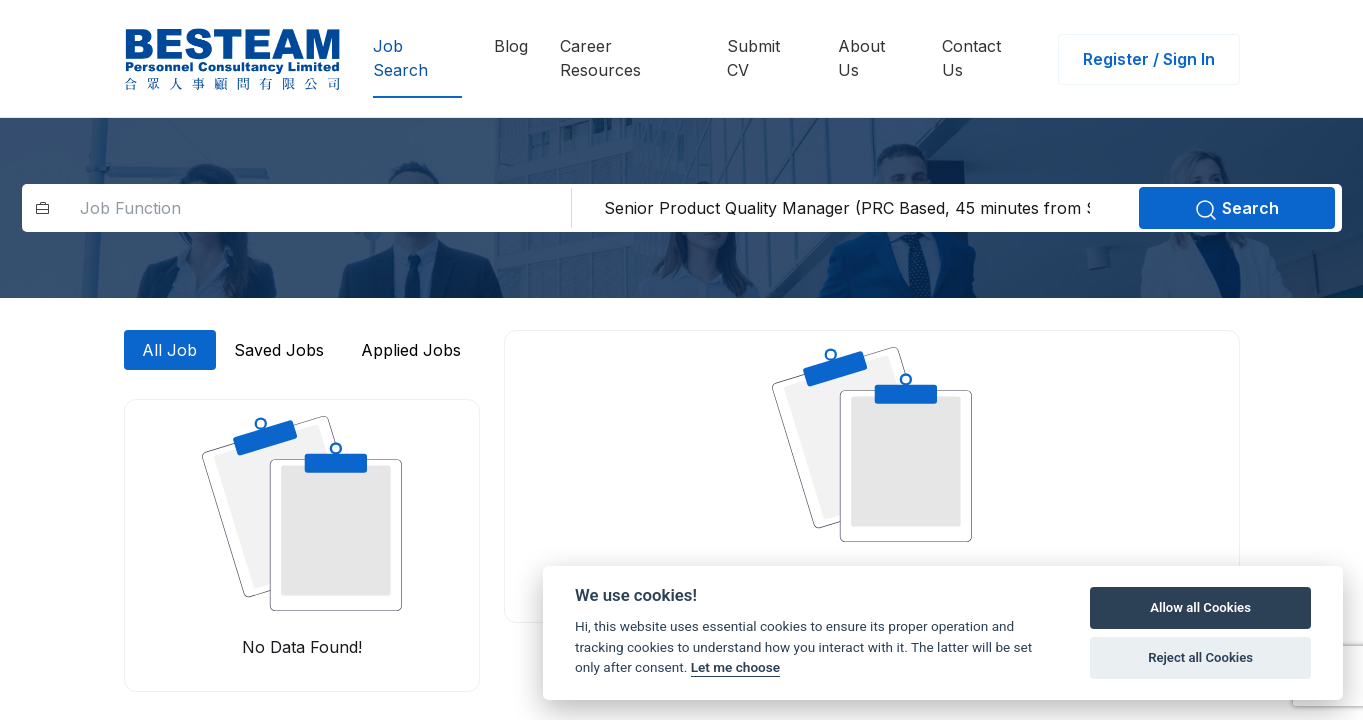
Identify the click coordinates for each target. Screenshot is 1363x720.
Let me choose (735, 667)
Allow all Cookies (1200, 607)
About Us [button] (861, 58)
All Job (169, 350)
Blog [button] (511, 46)
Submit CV (753, 58)
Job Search (400, 58)
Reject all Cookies (1200, 657)
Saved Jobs (279, 350)
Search (1236, 210)
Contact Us (971, 58)
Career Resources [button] (600, 58)
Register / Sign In (1149, 59)
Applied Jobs (411, 350)
